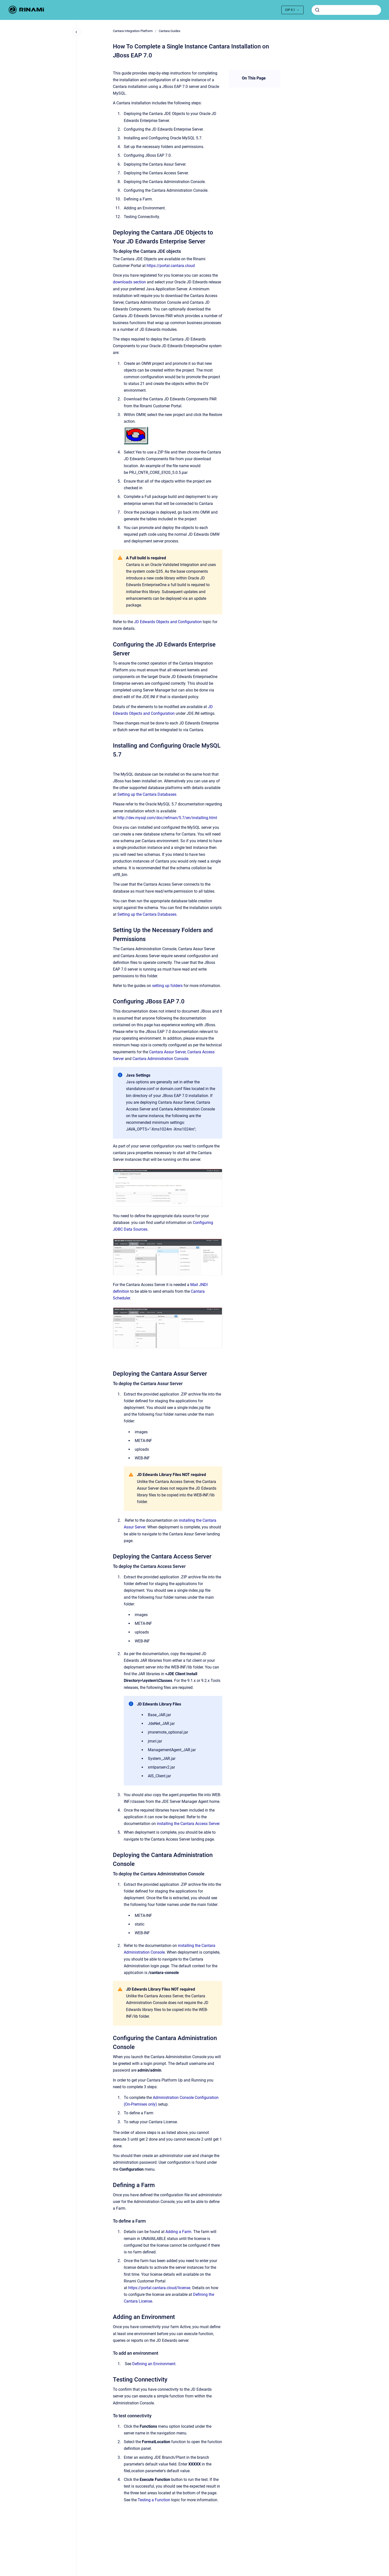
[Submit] (317, 10)
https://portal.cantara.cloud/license (159, 2287)
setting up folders (167, 985)
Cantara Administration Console (160, 1058)
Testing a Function (154, 2500)
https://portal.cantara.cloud (171, 265)
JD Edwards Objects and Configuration (168, 621)
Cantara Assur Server (167, 1052)
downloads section (129, 282)
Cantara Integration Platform (133, 31)
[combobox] (346, 10)
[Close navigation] (76, 32)
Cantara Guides (169, 31)
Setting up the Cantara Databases (146, 794)
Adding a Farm (178, 2231)
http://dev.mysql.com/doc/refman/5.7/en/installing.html (167, 817)
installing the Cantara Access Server (188, 1823)
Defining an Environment (153, 2363)
